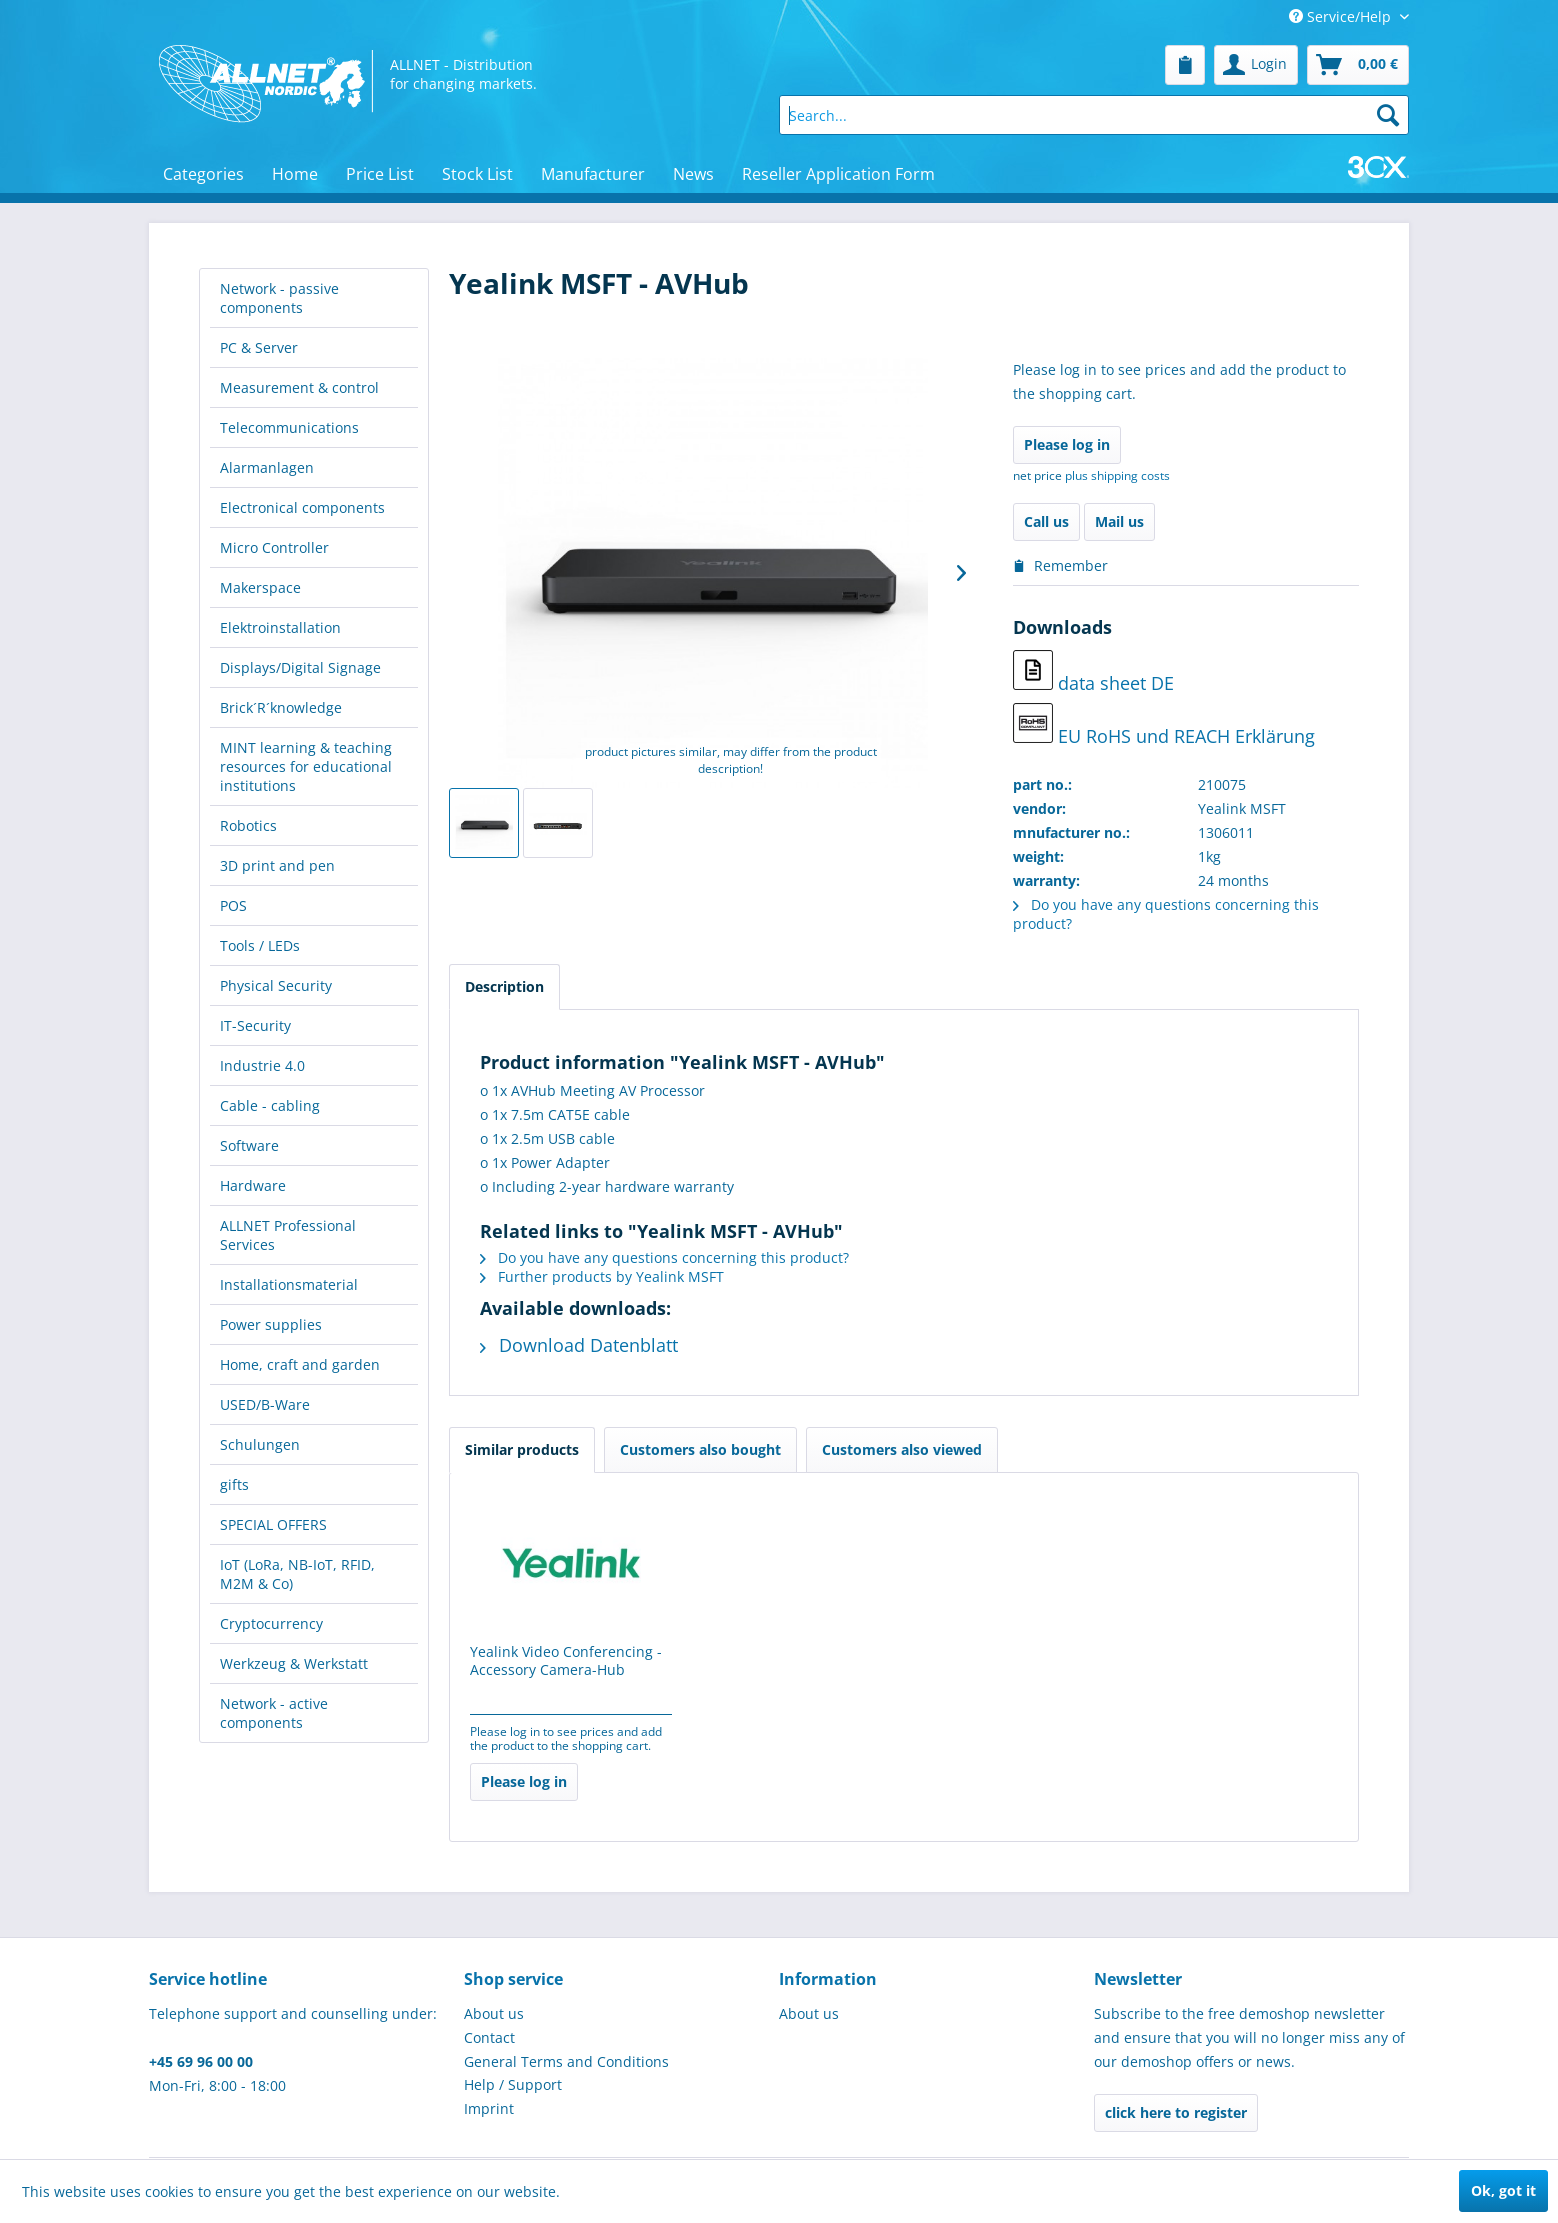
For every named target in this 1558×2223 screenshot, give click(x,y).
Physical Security (276, 985)
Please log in (1067, 444)
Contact (489, 2037)
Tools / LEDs (260, 945)
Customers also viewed (902, 1449)
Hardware (253, 1185)
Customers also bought (700, 1449)
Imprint (489, 2108)
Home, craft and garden (300, 1364)
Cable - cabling (270, 1105)
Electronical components (302, 507)
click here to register (1176, 2112)
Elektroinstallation (280, 627)
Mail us (1119, 521)
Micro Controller (274, 547)
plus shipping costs (1117, 475)
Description (504, 986)
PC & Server (259, 347)
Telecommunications (289, 427)
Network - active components (274, 1713)
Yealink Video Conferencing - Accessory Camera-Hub (566, 1661)
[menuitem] (1185, 65)
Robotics (248, 825)
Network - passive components (279, 298)
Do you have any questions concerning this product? (664, 1257)
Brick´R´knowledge (281, 707)
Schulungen (260, 1444)
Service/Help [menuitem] (1342, 16)
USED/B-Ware (265, 1404)
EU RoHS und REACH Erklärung (1164, 725)
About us (494, 2013)
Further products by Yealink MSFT (602, 1276)
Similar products (522, 1449)
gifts (234, 1484)
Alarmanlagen (267, 467)
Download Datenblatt (579, 1345)
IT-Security (255, 1025)
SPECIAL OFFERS (273, 1524)
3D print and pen (277, 865)
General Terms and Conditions (566, 2061)
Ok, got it (1503, 2190)
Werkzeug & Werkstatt (294, 1663)
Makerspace (260, 587)
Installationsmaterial (289, 1284)
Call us (1046, 521)
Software (249, 1145)
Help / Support (513, 2084)
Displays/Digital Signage (300, 667)
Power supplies (271, 1324)
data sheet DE (1093, 672)
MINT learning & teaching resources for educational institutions (306, 766)
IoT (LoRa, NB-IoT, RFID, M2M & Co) (297, 1574)
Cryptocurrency (271, 1623)
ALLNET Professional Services (288, 1235)
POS (233, 905)
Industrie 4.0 (262, 1065)
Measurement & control (299, 387)
